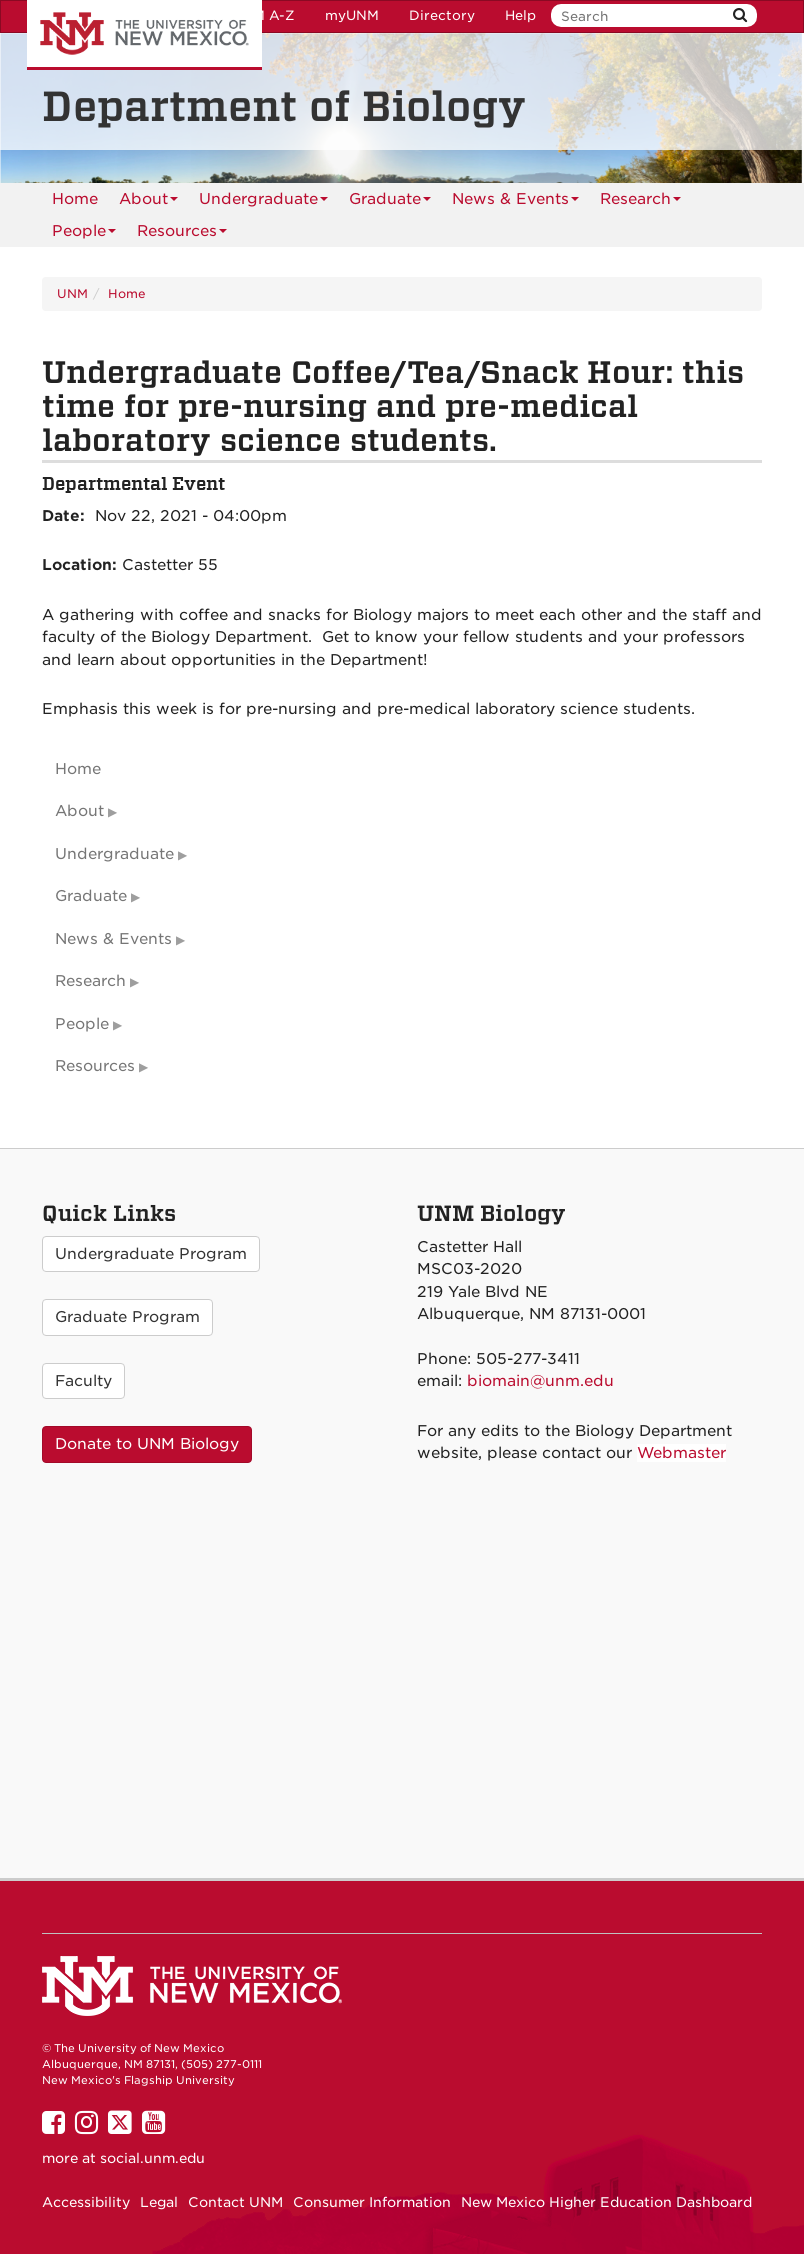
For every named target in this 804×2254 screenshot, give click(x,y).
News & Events (515, 202)
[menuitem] (75, 199)
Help (520, 15)
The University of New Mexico (144, 35)
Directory (442, 15)
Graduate (390, 202)
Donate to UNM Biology (147, 1444)
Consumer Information (372, 2202)
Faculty (83, 1381)
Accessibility (86, 2202)
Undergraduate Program (151, 1254)
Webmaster (681, 1453)
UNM (72, 293)
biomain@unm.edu (540, 1381)
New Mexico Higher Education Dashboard (606, 2202)
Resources (182, 234)
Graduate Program (127, 1317)
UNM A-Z (263, 15)
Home (75, 199)
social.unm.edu (152, 2158)
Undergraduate (263, 202)
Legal (159, 2202)
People (84, 234)
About (148, 202)
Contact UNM (235, 2202)
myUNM (352, 15)
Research (640, 202)
